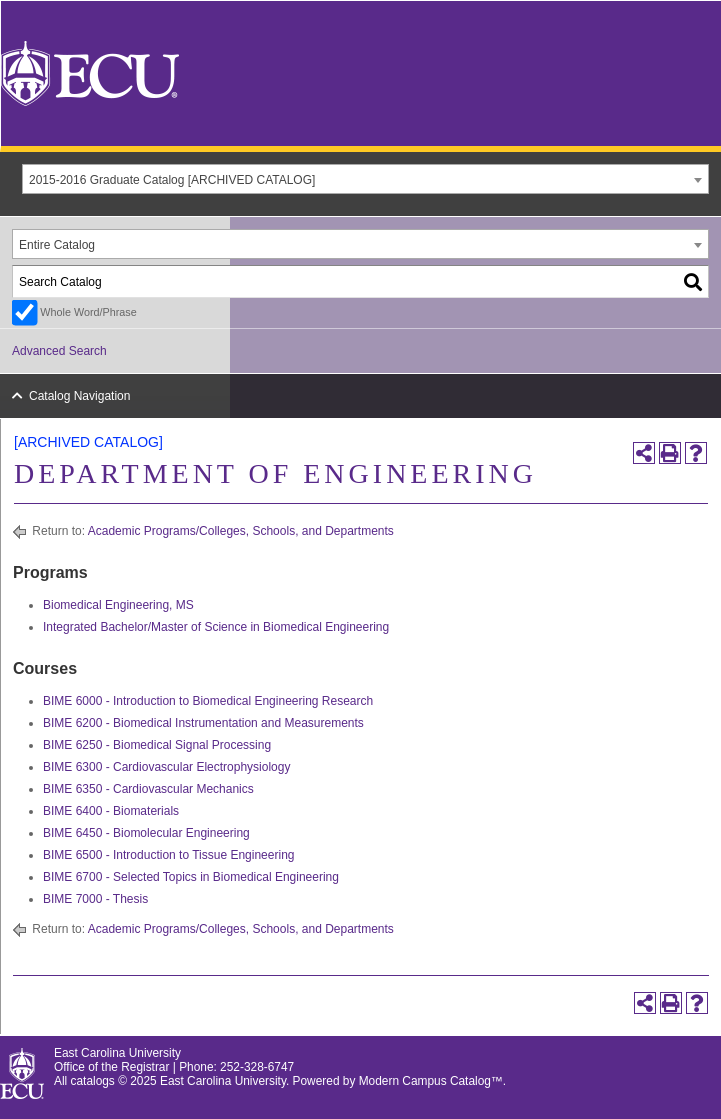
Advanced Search (59, 351)
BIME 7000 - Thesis (95, 899)
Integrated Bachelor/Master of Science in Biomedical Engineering (216, 627)
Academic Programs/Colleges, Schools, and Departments (241, 531)
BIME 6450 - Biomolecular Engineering (146, 833)
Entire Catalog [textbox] (57, 245)
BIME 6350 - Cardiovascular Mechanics (148, 789)
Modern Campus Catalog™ (431, 1081)
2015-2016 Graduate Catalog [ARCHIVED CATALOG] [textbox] (172, 180)
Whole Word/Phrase (88, 312)
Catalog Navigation (79, 396)
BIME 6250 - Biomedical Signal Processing (157, 745)
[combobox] (365, 179)
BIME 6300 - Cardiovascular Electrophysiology (166, 767)
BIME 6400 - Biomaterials (111, 811)
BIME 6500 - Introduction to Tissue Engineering (168, 855)
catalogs (93, 1081)
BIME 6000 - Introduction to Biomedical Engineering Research (208, 701)
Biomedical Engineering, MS (118, 605)
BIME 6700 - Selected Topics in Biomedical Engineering (191, 877)
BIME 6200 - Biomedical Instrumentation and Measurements (203, 723)
